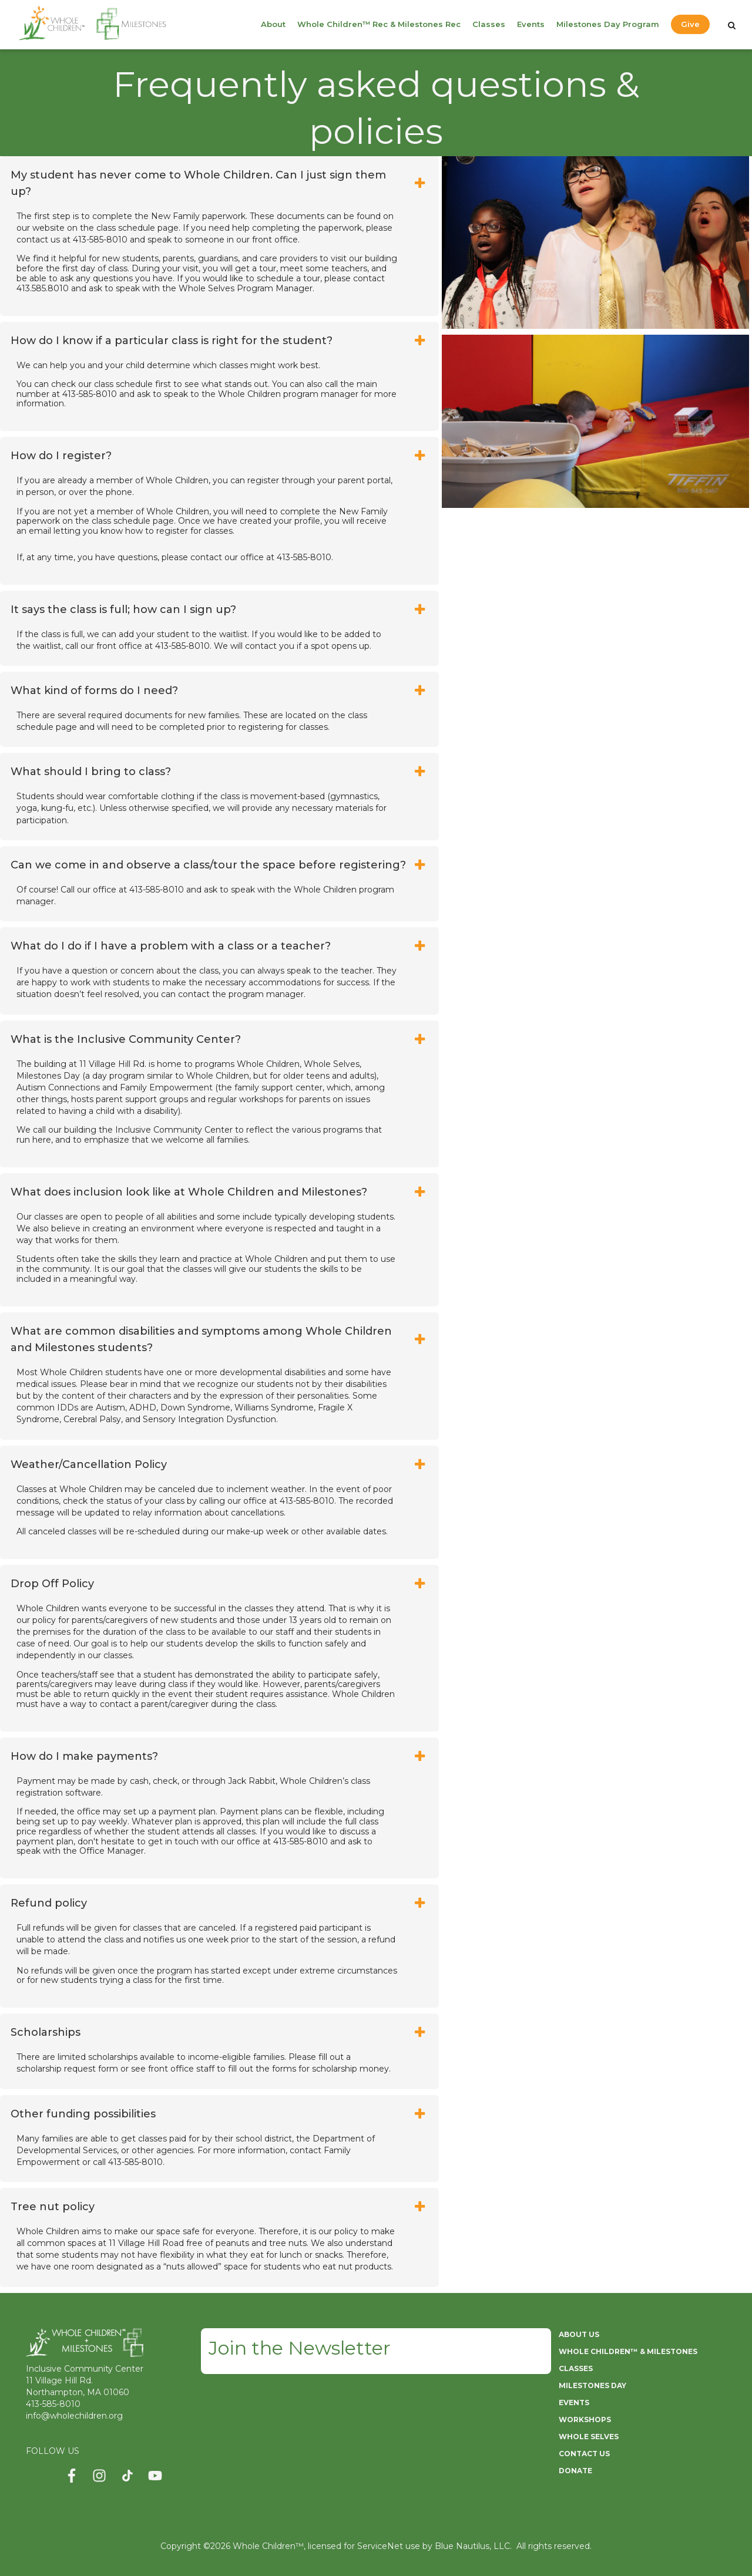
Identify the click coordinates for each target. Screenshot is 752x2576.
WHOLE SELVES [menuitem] (589, 2436)
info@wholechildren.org (74, 2415)
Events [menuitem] (531, 24)
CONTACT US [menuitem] (584, 2453)
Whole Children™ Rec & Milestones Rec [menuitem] (379, 24)
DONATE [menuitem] (575, 2470)
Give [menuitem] (690, 24)
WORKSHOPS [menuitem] (585, 2419)
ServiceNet (380, 2546)
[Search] (732, 25)
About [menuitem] (273, 24)
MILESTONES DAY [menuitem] (592, 2385)
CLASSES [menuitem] (576, 2368)
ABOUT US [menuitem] (579, 2334)
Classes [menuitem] (488, 24)
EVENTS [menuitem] (574, 2402)
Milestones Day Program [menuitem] (607, 24)
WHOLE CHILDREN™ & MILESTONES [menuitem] (628, 2351)
